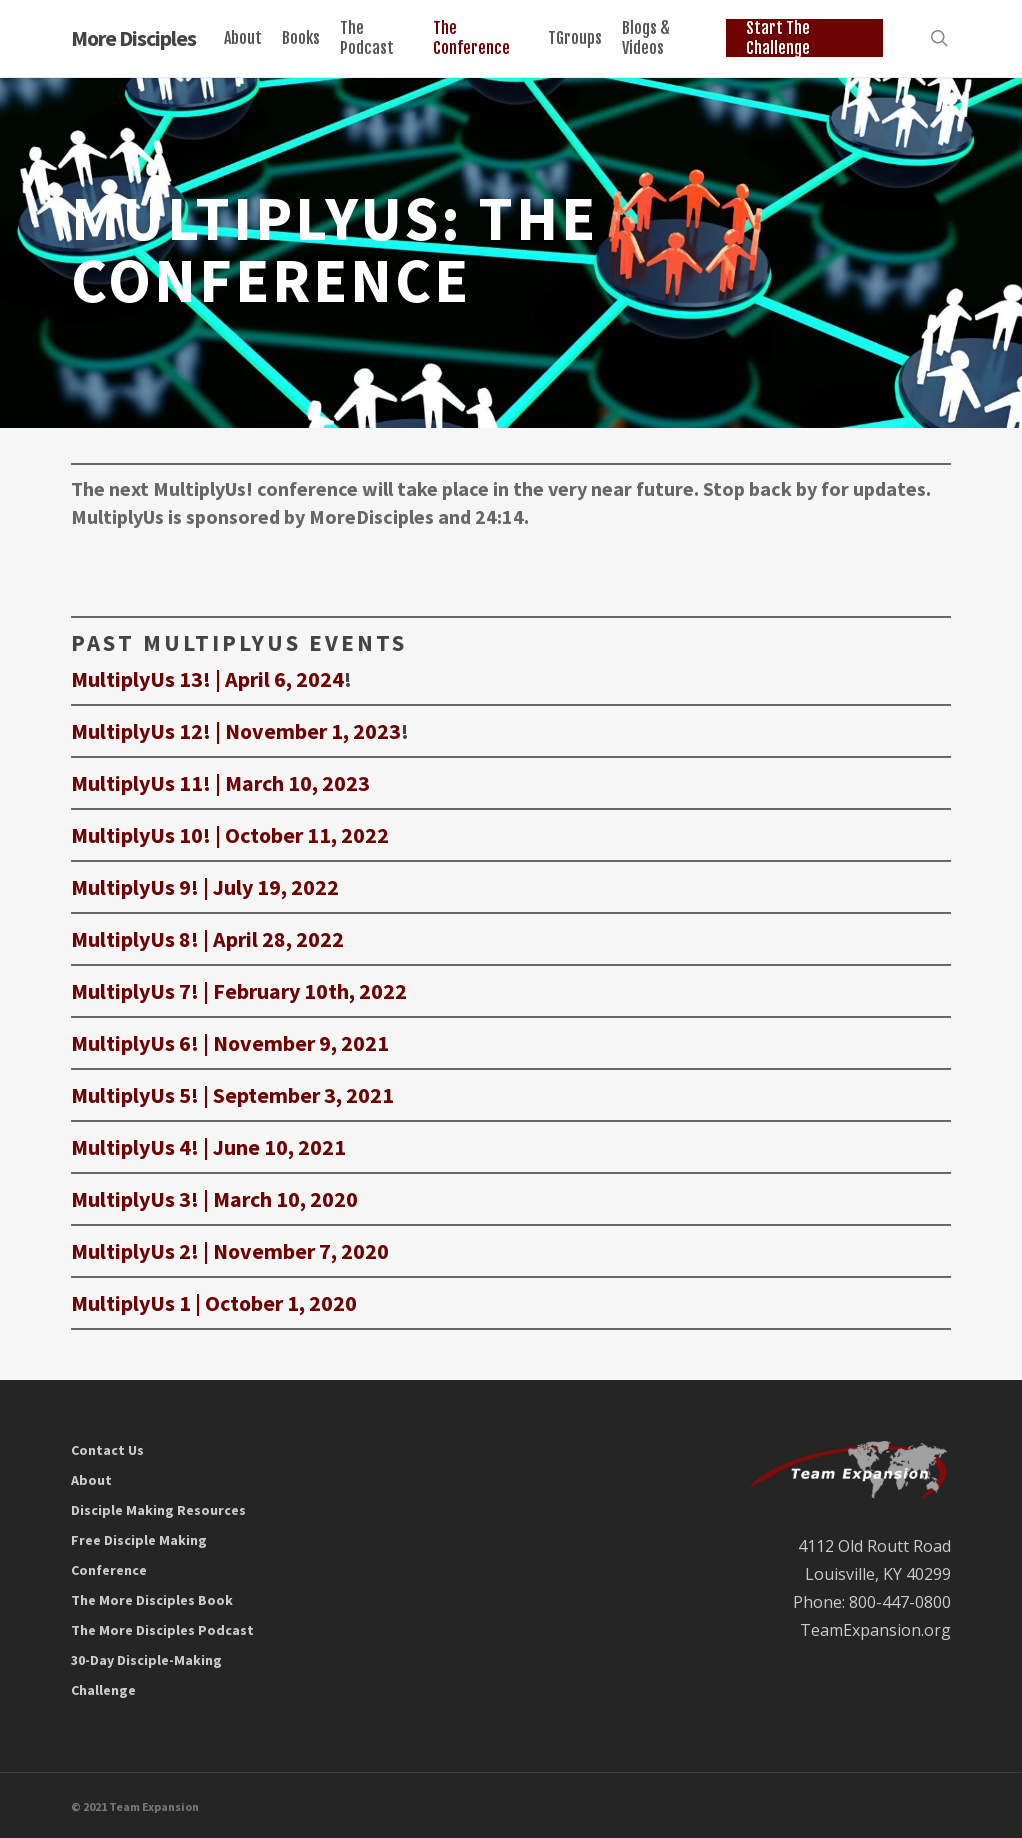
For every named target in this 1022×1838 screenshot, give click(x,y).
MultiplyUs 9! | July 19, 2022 (205, 887)
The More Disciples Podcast (162, 1630)
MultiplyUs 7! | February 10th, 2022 (239, 991)
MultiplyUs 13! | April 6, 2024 (207, 679)
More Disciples (133, 39)
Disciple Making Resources (158, 1510)
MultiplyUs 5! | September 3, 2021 (232, 1095)
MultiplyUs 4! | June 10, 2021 (208, 1147)
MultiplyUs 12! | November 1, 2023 (236, 731)
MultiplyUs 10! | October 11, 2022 (230, 835)
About (91, 1480)
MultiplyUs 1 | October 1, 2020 (214, 1303)
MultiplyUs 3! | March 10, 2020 (214, 1199)
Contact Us (107, 1450)
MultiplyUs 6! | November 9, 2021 (230, 1043)
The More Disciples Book (152, 1600)
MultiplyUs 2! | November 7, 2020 (230, 1251)
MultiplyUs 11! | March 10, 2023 (220, 783)
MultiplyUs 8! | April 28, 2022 (207, 939)
